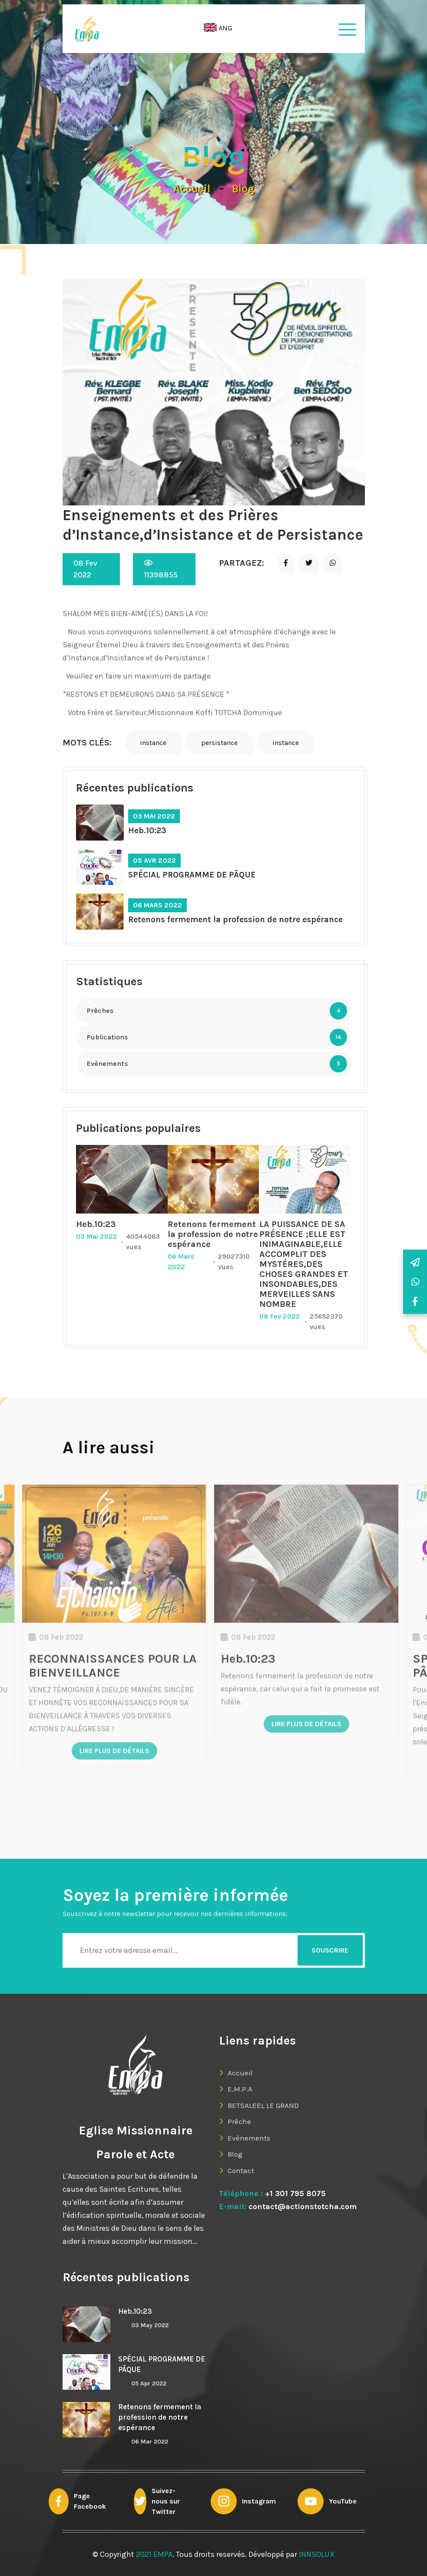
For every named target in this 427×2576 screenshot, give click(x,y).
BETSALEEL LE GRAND (263, 2105)
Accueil (191, 188)
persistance (219, 743)
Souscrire (329, 1950)
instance (153, 743)
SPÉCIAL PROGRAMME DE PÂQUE (191, 875)
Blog (243, 188)
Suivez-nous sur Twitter (166, 2501)
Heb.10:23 (147, 830)
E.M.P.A (240, 2089)
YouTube (343, 2501)
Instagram (259, 2501)
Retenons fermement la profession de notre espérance (235, 919)
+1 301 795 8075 (295, 2193)
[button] (220, 28)
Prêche (239, 2121)
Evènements (107, 1063)
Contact (241, 2170)
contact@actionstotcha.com (301, 2206)
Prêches (100, 1010)
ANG (218, 27)
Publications (107, 1037)
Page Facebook (90, 2501)
